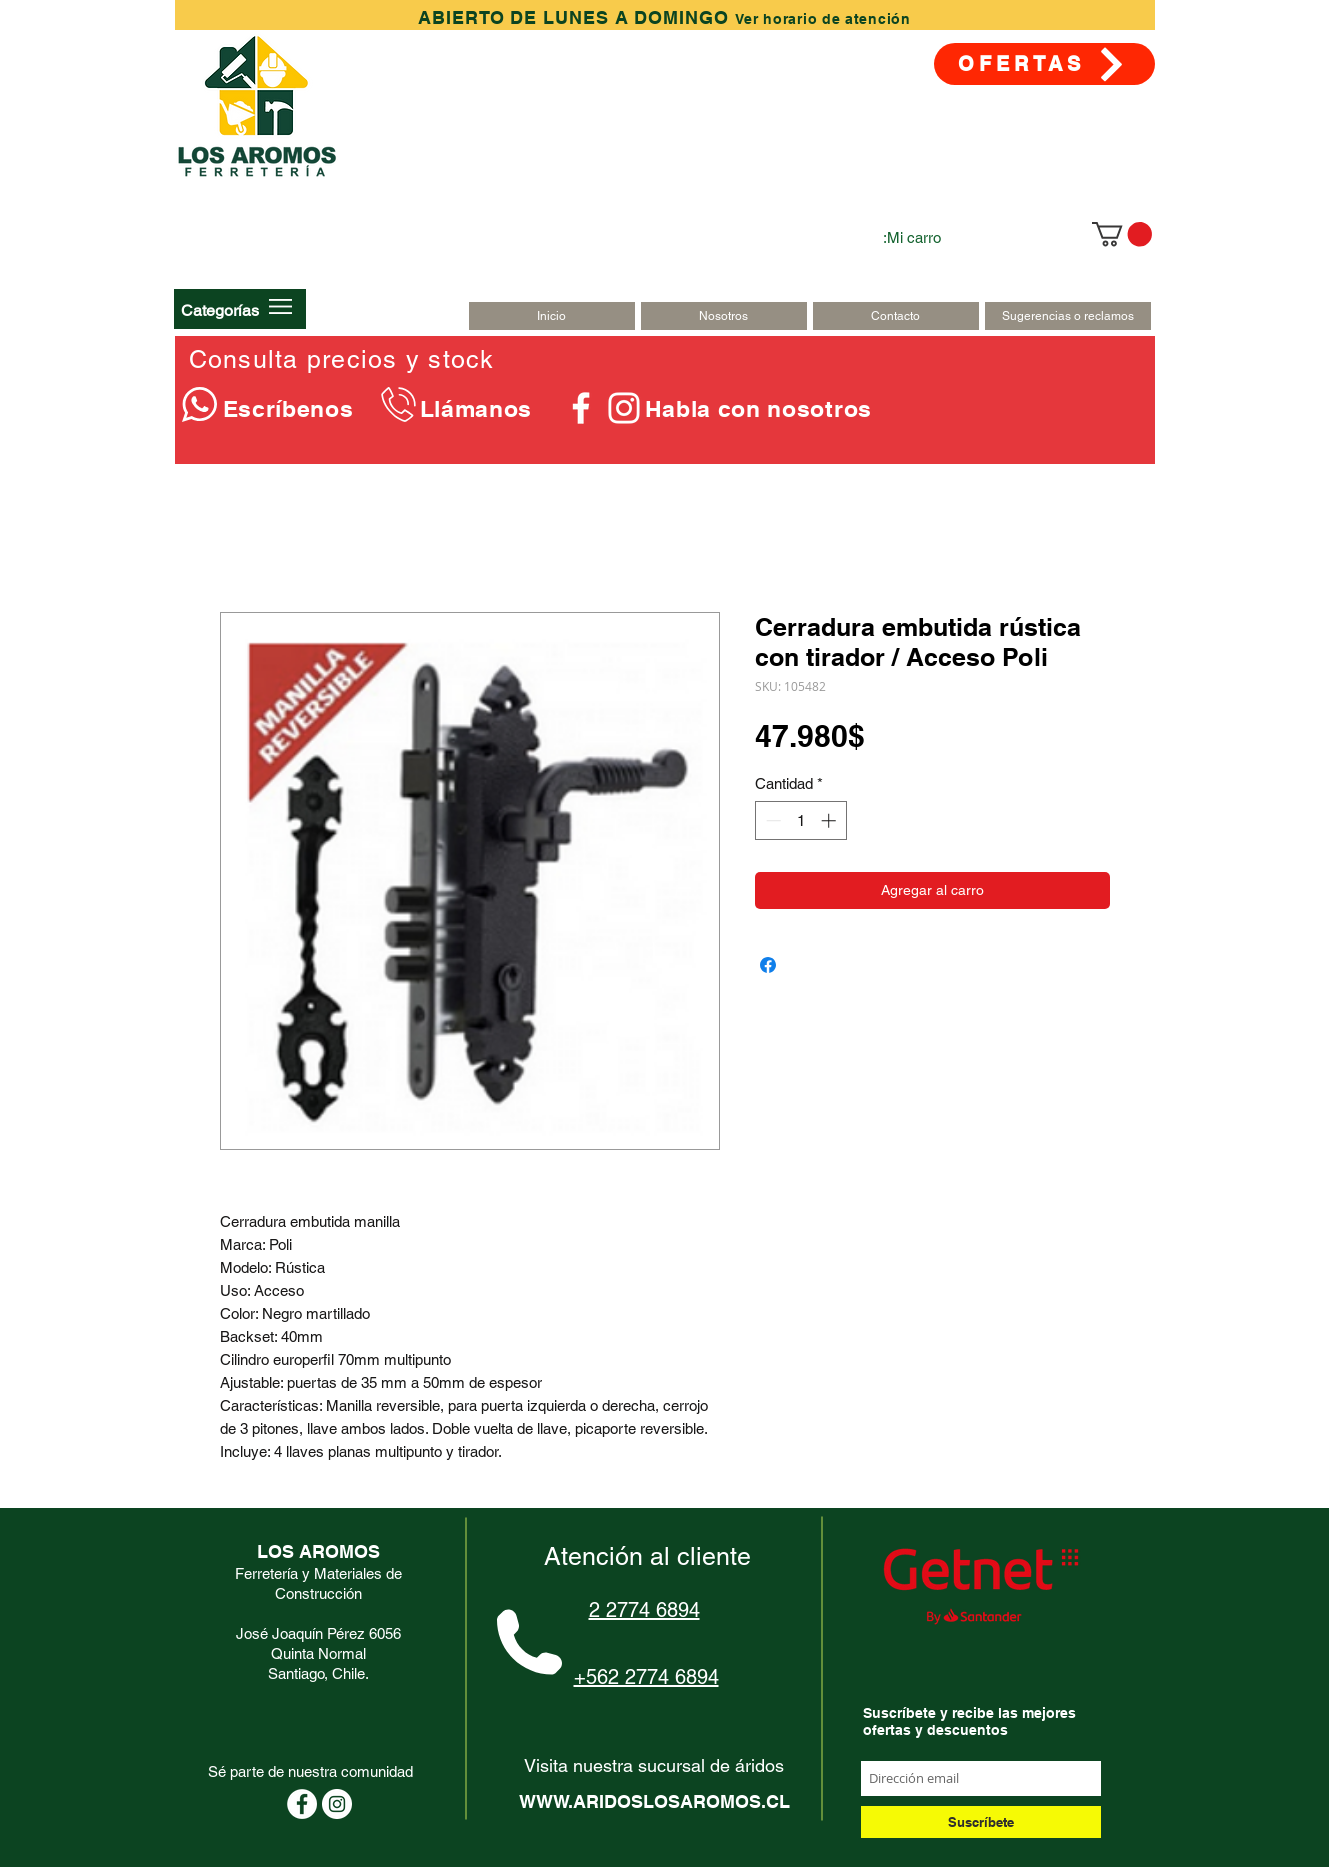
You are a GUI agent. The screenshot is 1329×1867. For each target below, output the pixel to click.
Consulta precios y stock (342, 359)
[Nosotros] (724, 316)
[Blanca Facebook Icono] (581, 408)
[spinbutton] (800, 820)
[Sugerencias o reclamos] (1068, 316)
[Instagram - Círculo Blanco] (337, 1804)
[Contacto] (896, 316)
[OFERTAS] (1044, 64)
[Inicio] (552, 316)
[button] (220, 310)
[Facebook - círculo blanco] (302, 1804)
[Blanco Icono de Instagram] (624, 408)
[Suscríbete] (981, 1822)
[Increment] (830, 820)
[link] (1122, 234)
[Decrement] (771, 820)
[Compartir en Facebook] (768, 965)
